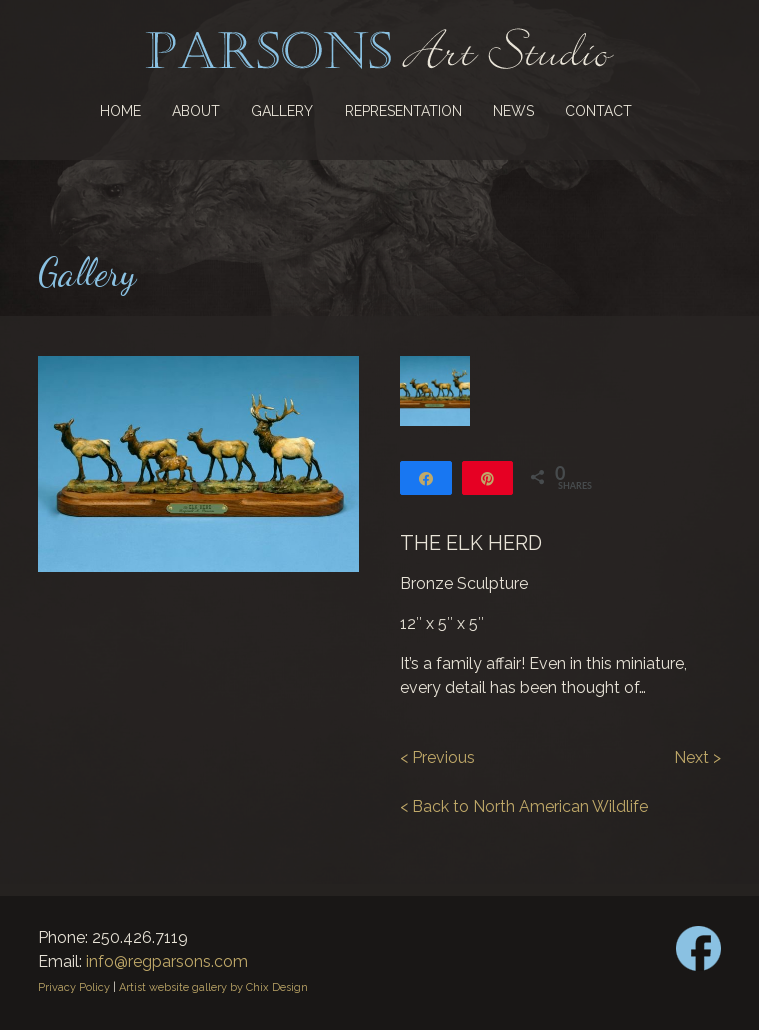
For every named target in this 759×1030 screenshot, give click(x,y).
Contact (598, 111)
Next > (697, 757)
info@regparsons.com (167, 961)
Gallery (282, 111)
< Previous (437, 757)
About (196, 111)
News (513, 111)
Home (120, 111)
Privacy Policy (74, 987)
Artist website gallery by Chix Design (213, 987)
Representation (403, 111)
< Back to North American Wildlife (524, 806)
